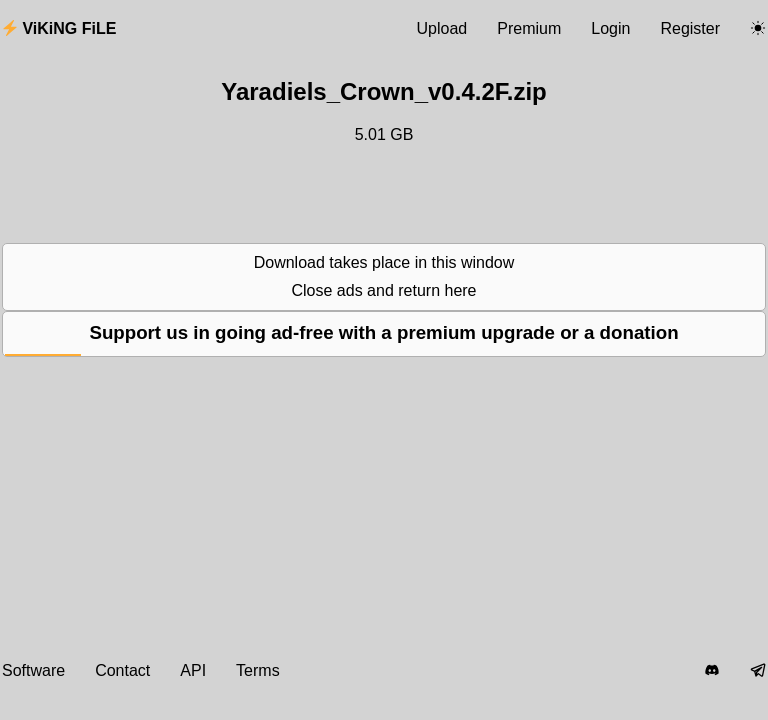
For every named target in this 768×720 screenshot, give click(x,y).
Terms (258, 670)
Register (690, 28)
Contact (122, 670)
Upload (442, 28)
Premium (529, 28)
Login (610, 28)
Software (33, 670)
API (193, 670)
